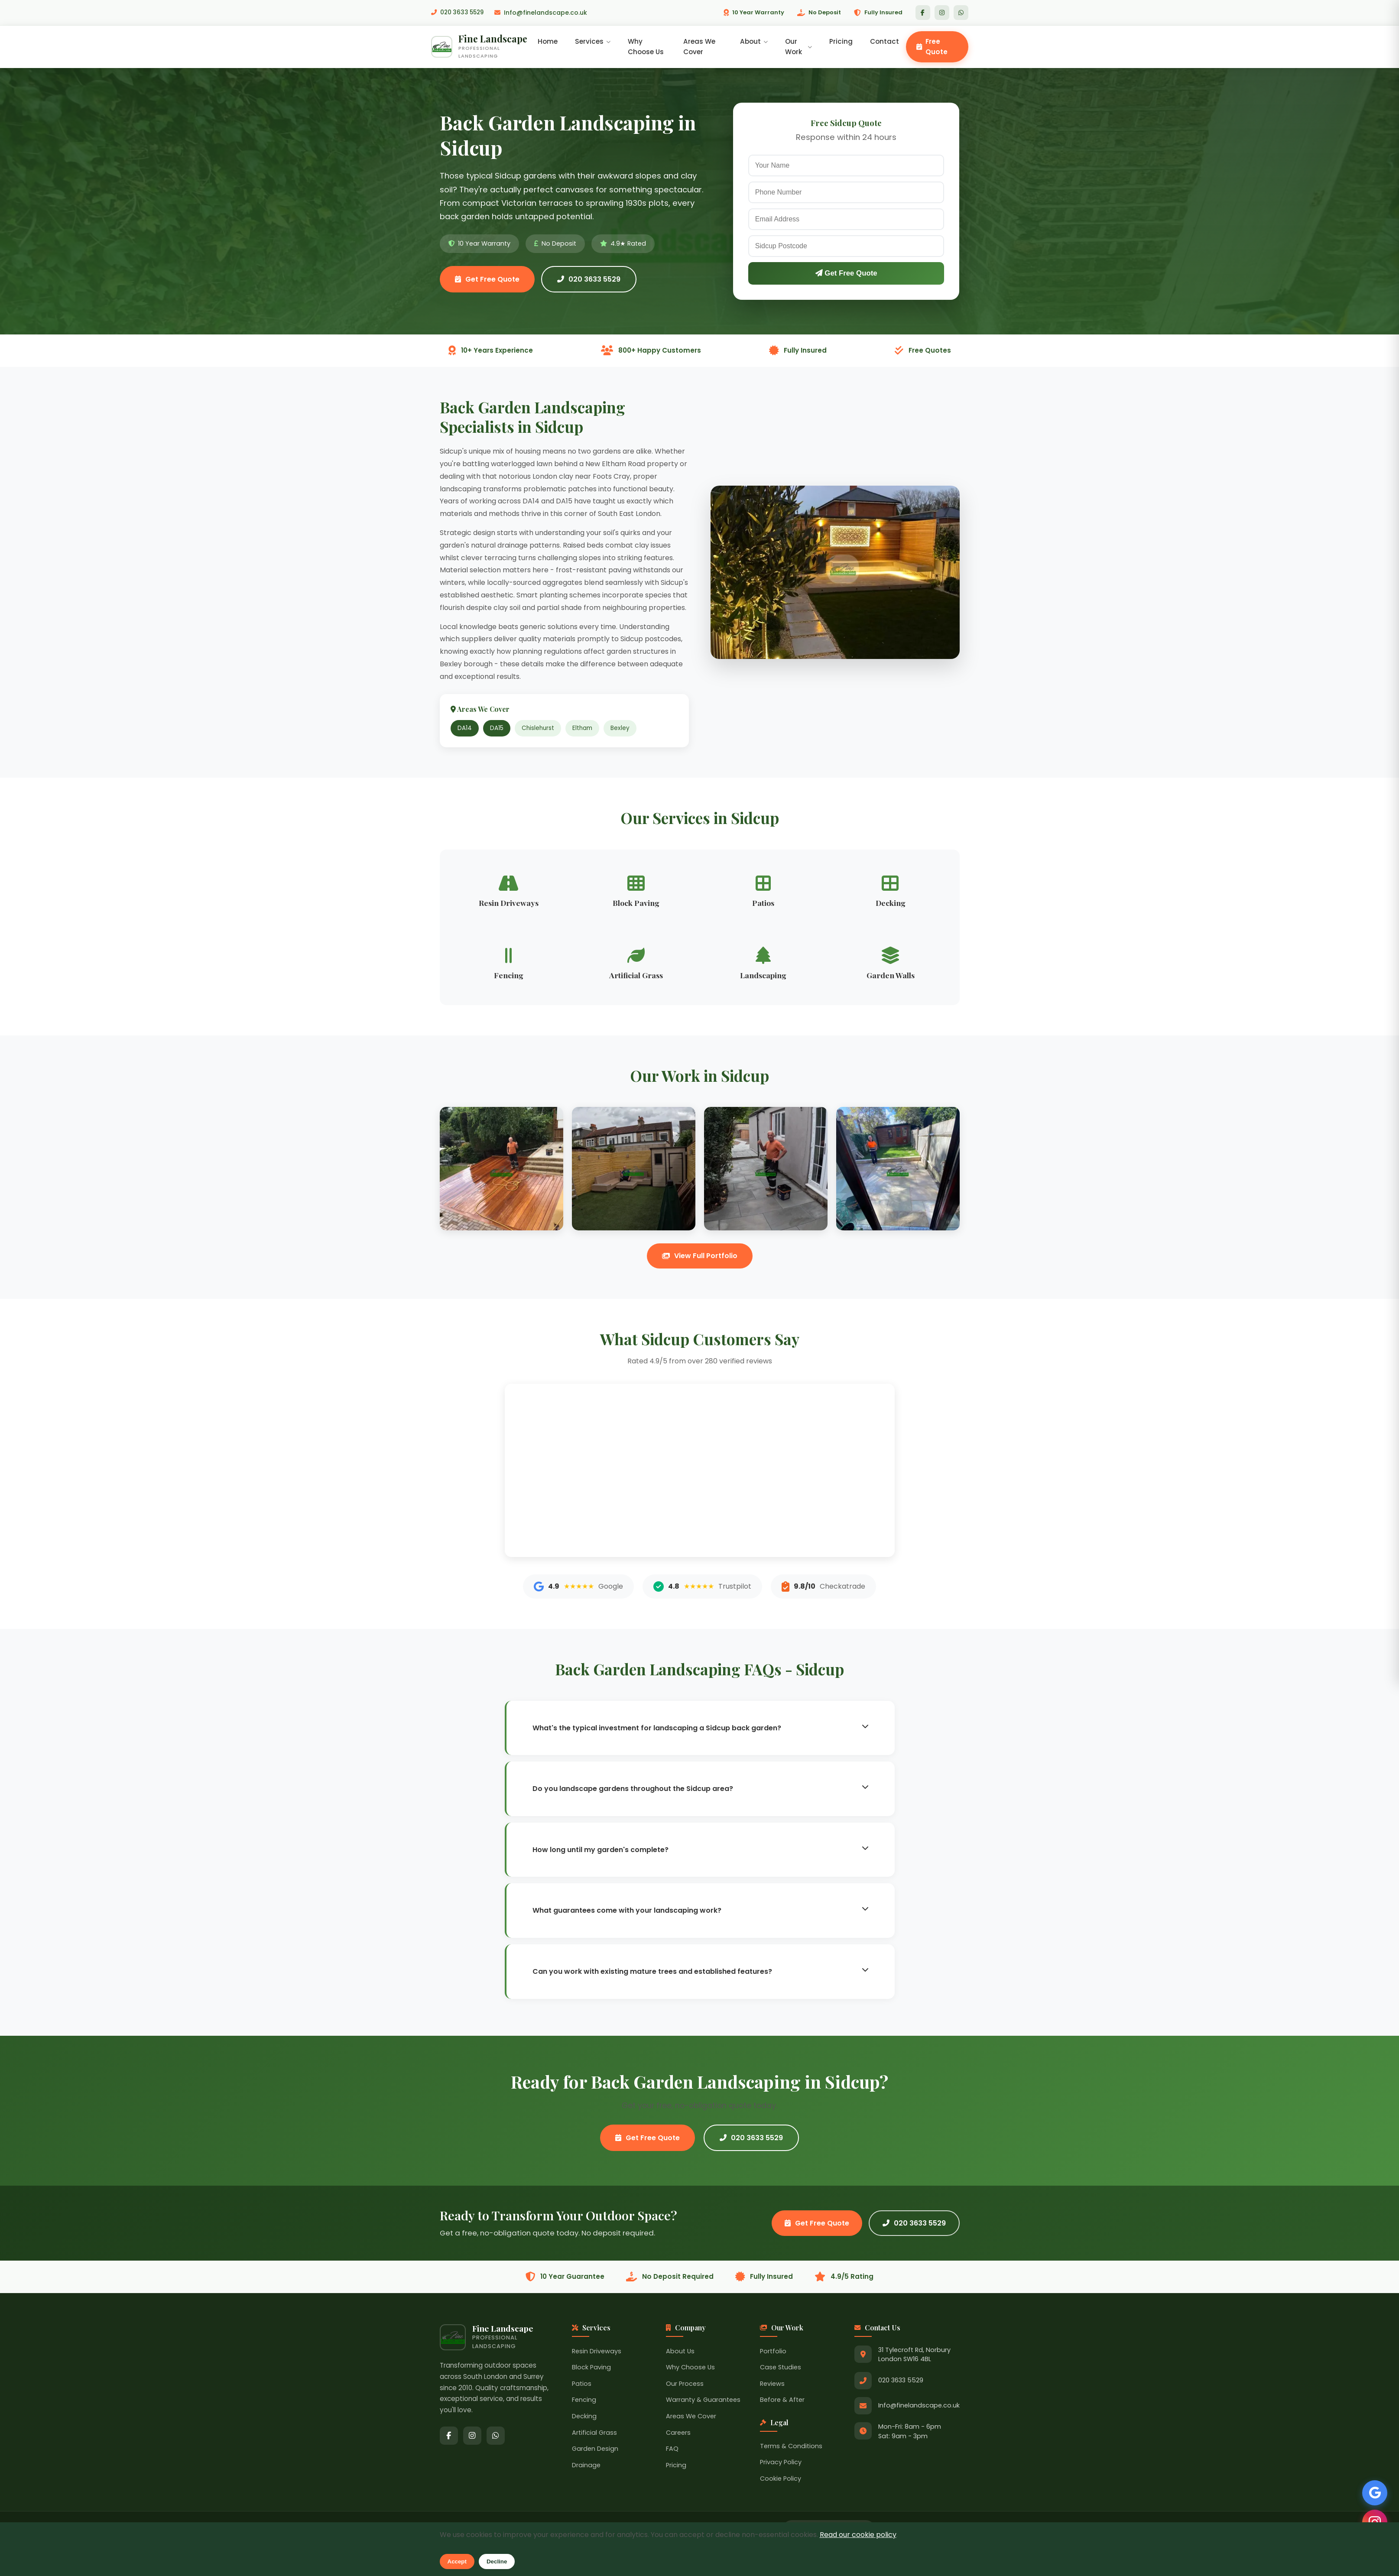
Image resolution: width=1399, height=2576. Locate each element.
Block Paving (591, 2369)
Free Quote (932, 47)
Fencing (584, 2402)
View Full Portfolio (699, 1258)
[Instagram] (942, 12)
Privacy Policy (781, 2464)
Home (550, 42)
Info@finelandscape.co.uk (544, 12)
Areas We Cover (701, 47)
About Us (680, 2353)
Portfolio (773, 2353)
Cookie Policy (780, 2480)
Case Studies (780, 2369)
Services (595, 42)
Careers (678, 2434)
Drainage (586, 2467)
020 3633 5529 (459, 12)
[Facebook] (922, 12)
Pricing (841, 42)
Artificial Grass (594, 2434)
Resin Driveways (596, 2353)
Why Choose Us (648, 47)
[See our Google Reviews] (1373, 2489)
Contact (884, 42)
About (755, 42)
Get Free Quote (487, 281)
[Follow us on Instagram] (1373, 2520)
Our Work (799, 47)
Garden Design (595, 2450)
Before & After (782, 2402)
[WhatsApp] (961, 12)
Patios (581, 2385)
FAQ (672, 2450)
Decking (584, 2418)
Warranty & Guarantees (703, 2402)
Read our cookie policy (858, 2535)
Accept (457, 2561)
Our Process (685, 2385)
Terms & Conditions (791, 2448)
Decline (497, 2561)
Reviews (772, 2385)
